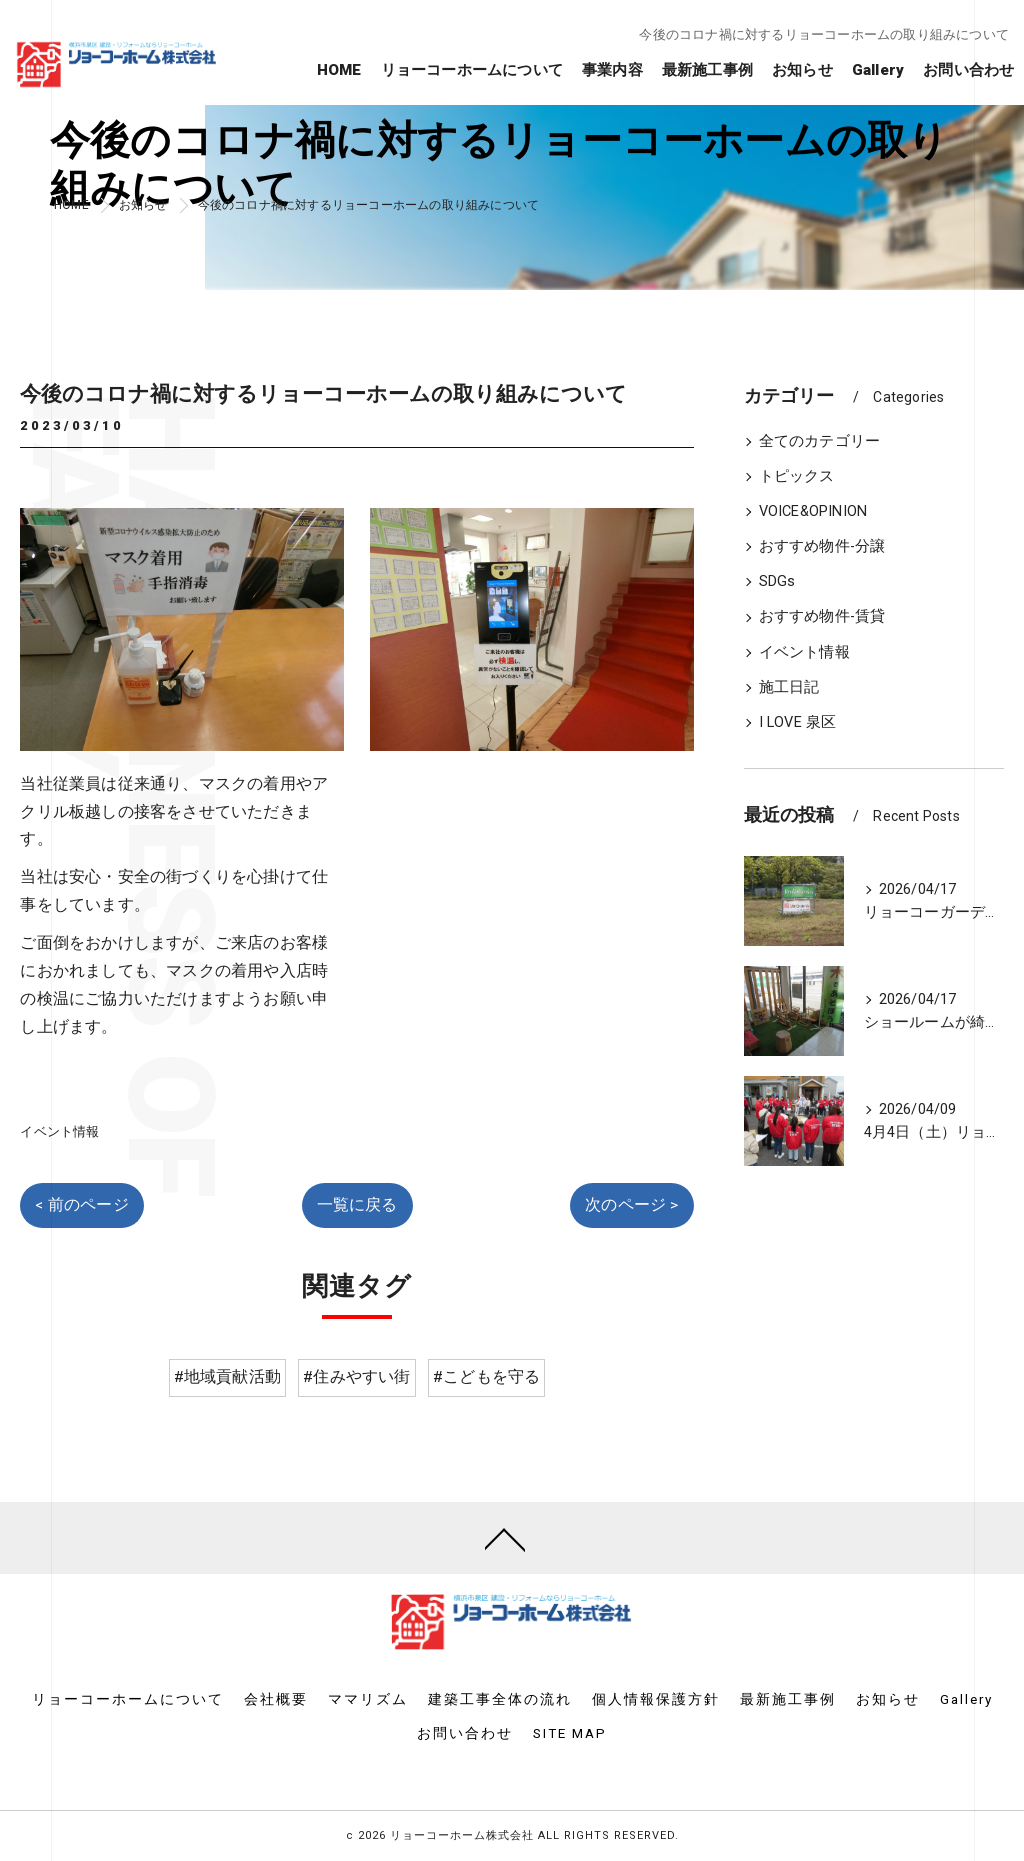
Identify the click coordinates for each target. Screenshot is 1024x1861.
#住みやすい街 (356, 1377)
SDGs (777, 581)
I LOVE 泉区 (798, 722)
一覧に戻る (357, 1205)
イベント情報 (59, 1131)
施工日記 (789, 687)
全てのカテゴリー (820, 441)
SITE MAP (570, 1733)
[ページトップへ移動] (505, 1538)
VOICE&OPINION (813, 511)
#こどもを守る (486, 1377)
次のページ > (631, 1205)
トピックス (797, 476)
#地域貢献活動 (227, 1377)
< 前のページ (81, 1205)
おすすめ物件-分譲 (822, 546)
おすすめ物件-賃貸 (822, 616)
